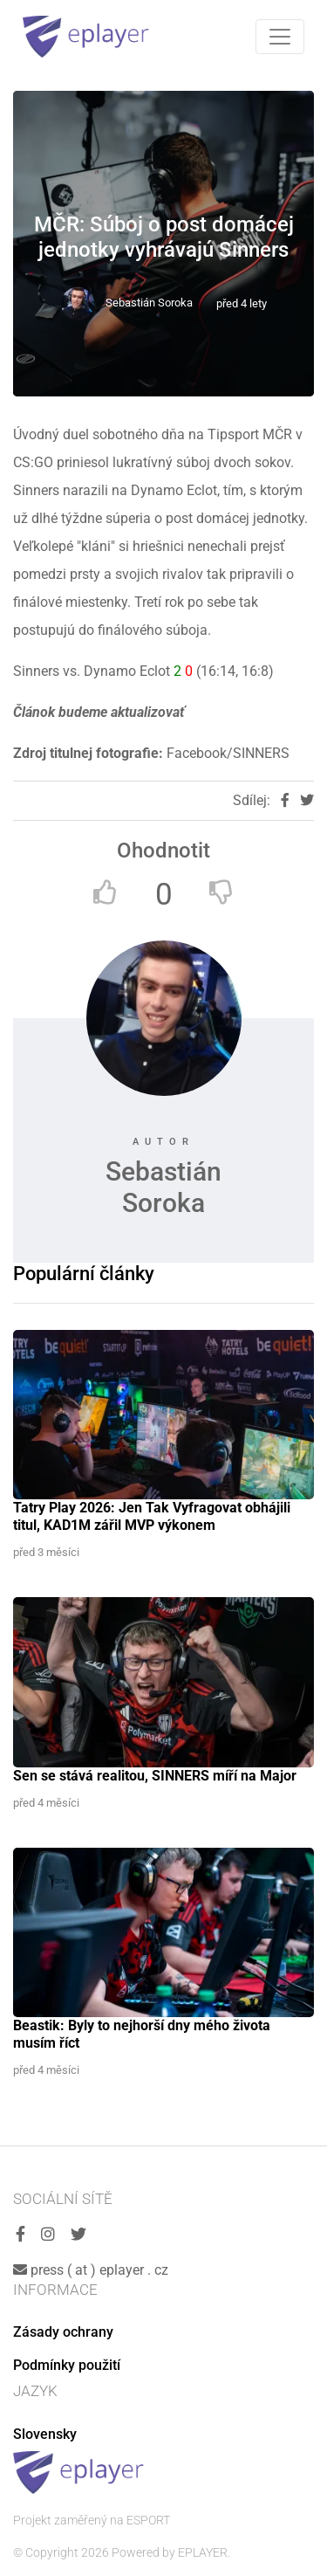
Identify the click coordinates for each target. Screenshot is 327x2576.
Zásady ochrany (63, 2332)
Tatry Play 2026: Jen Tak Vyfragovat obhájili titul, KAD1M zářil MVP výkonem (151, 1516)
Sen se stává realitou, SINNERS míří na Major (154, 1775)
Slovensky (45, 2434)
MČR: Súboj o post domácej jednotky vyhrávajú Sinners (164, 237)
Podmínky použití (66, 2365)
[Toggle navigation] (279, 36)
